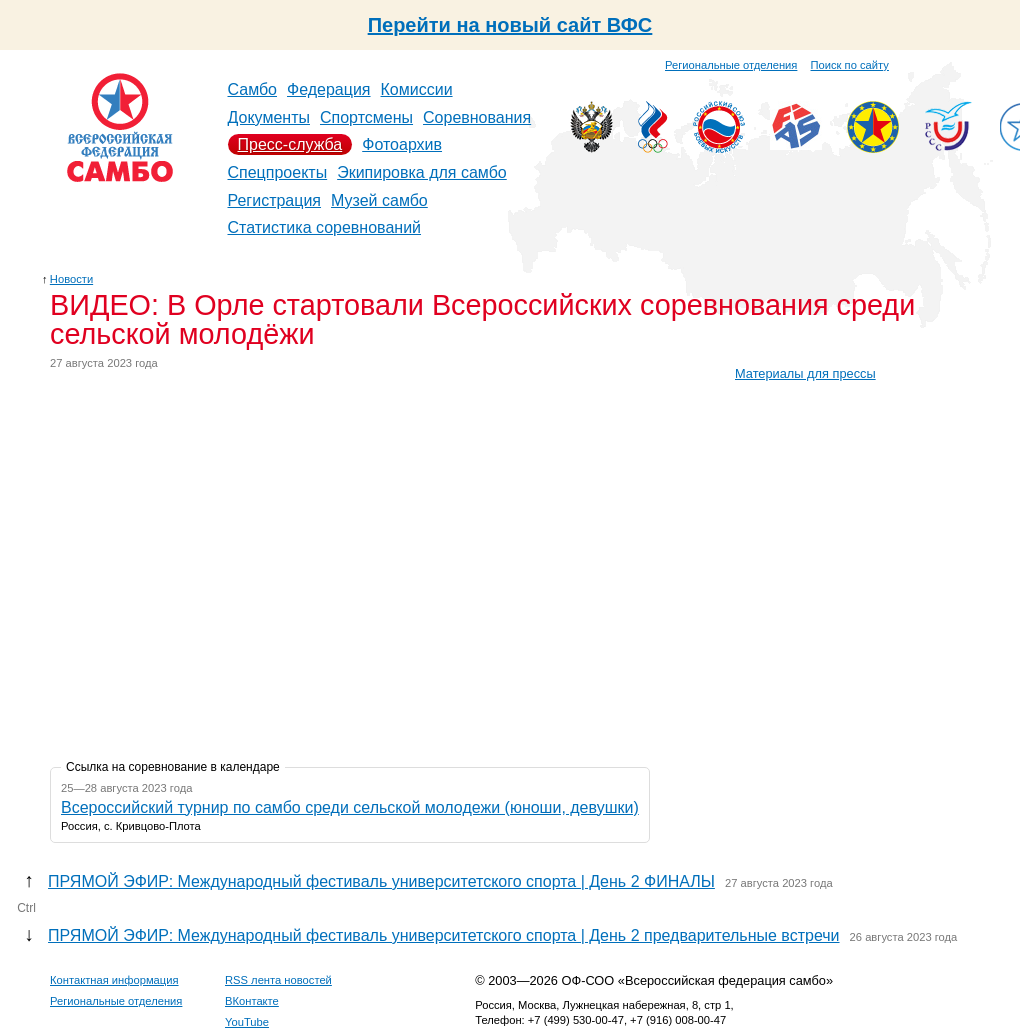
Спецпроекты (278, 172)
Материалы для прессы (805, 373)
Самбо (253, 89)
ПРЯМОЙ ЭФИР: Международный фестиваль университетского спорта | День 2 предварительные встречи (443, 935)
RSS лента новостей (278, 980)
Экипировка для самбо (422, 172)
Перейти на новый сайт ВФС (510, 25)
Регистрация (275, 200)
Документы (269, 117)
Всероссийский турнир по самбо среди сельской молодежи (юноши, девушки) (350, 807)
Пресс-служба (290, 144)
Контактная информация (114, 980)
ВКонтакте (252, 1001)
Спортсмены (366, 117)
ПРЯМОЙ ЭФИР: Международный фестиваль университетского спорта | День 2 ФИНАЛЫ (381, 881)
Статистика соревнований (325, 227)
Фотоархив (402, 144)
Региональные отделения (731, 65)
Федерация (329, 89)
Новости (71, 279)
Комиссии (417, 89)
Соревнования (477, 117)
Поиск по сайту (850, 65)
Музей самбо (379, 200)
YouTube (247, 1022)
